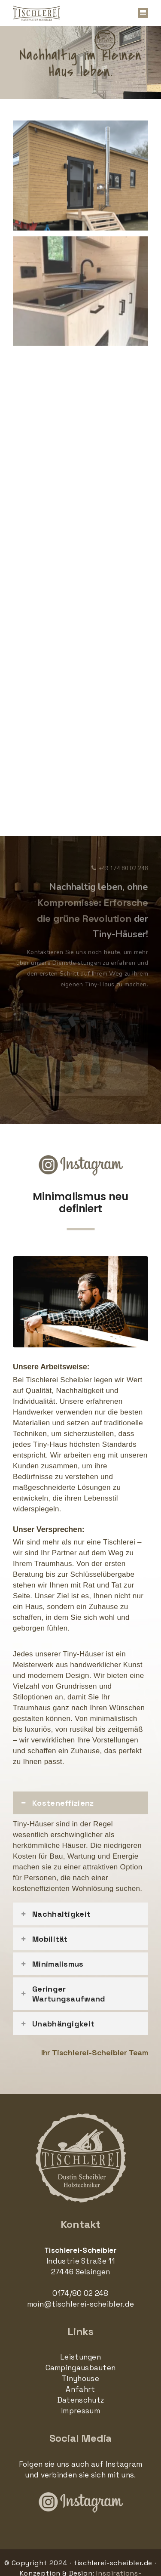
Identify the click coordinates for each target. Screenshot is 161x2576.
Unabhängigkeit (63, 2024)
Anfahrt (80, 2389)
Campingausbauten (81, 2367)
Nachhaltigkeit (61, 1914)
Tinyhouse (80, 2378)
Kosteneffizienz (63, 1803)
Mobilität (50, 1939)
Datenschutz (80, 2400)
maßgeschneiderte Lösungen (62, 1487)
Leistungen (80, 2357)
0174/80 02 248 (80, 2293)
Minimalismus (58, 1964)
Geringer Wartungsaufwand (69, 1994)
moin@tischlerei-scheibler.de (80, 2304)
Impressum (80, 2410)
